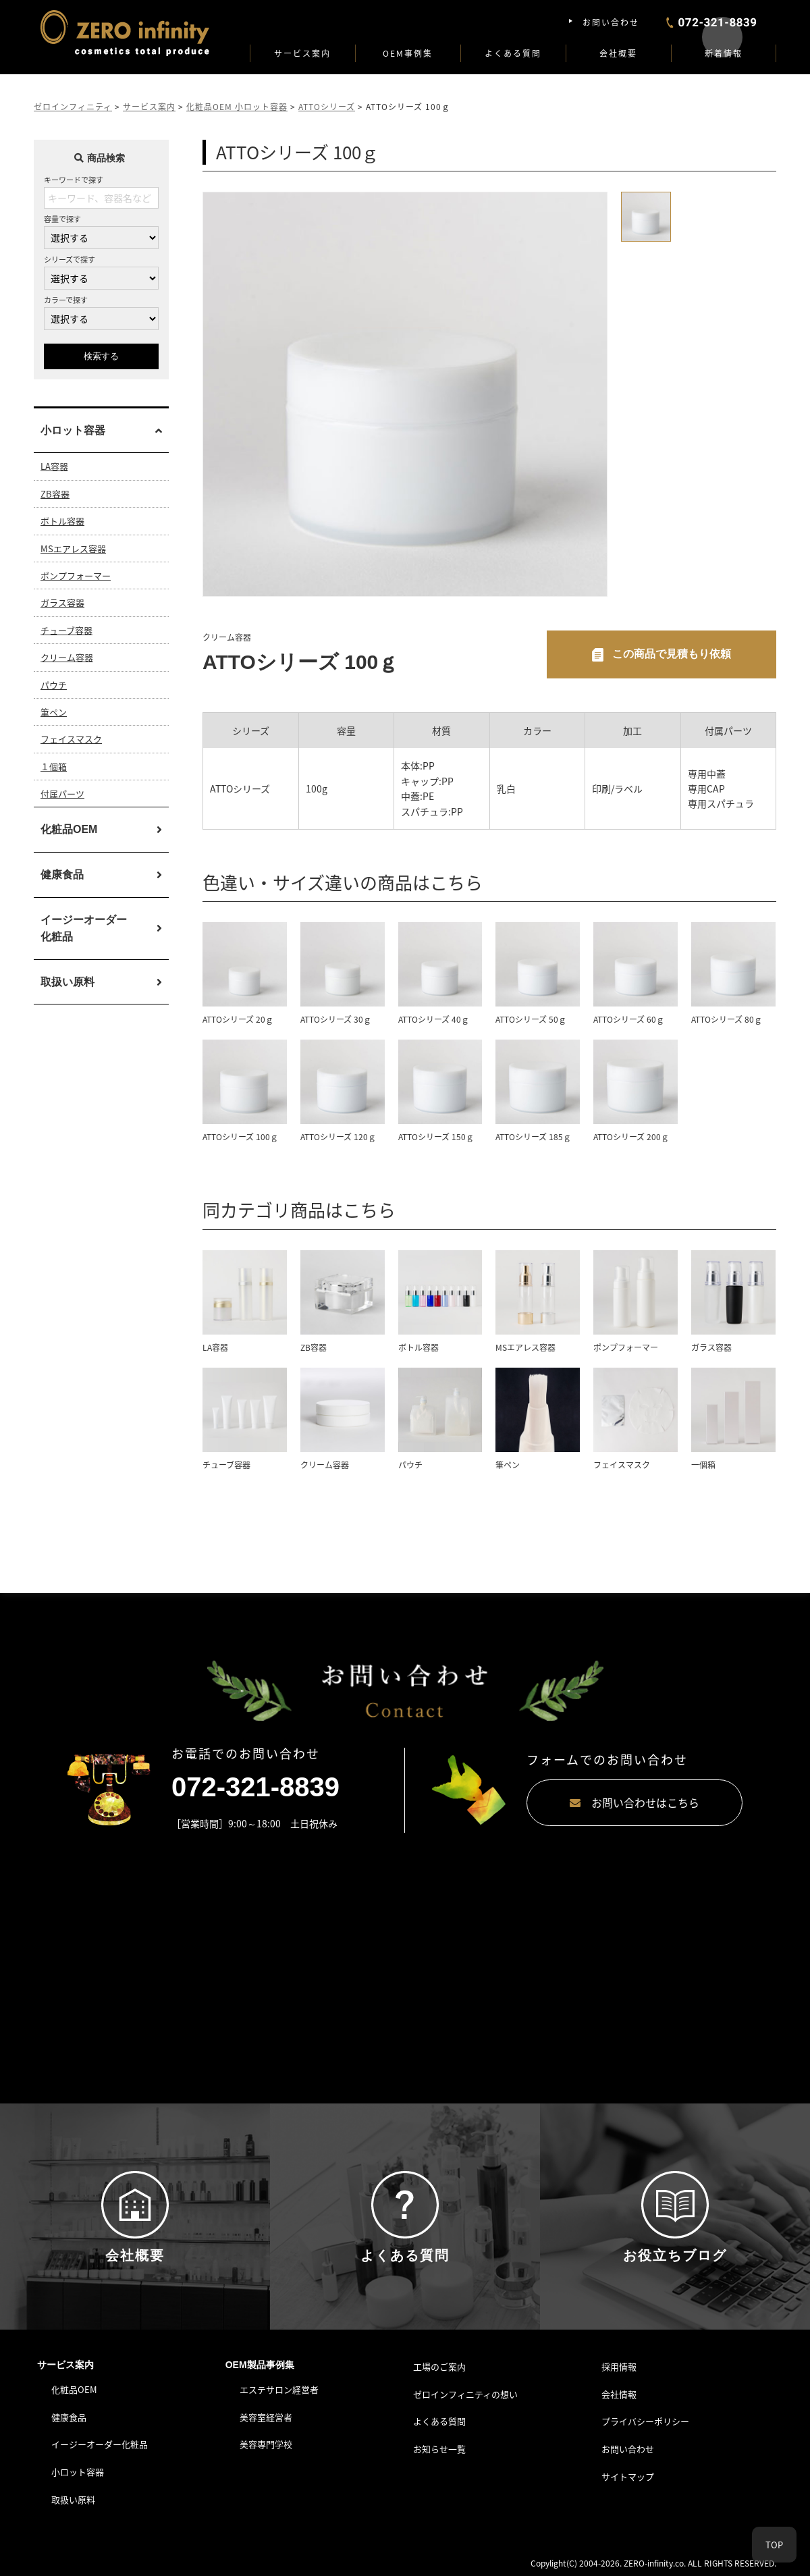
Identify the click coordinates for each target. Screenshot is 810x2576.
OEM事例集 (408, 53)
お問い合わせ (611, 22)
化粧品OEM (68, 829)
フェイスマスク (71, 738)
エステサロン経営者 (279, 2389)
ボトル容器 (62, 520)
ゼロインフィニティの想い (465, 2394)
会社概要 (618, 53)
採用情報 (619, 2366)
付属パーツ (62, 793)
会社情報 (619, 2394)
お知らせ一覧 (439, 2448)
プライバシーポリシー (645, 2421)
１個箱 (53, 766)
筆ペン (53, 711)
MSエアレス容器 (73, 548)
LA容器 (54, 466)
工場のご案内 (439, 2366)
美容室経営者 (266, 2417)
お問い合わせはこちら (634, 1802)
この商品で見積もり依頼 (671, 654)
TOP (774, 2544)
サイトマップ (627, 2476)
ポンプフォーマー (75, 575)
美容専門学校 (266, 2444)
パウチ (53, 684)
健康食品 (62, 874)
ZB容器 (55, 493)
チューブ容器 (66, 630)
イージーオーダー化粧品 (83, 928)
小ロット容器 (77, 2471)
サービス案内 (302, 53)
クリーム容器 (66, 657)
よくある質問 (513, 53)
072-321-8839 (255, 1787)
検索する (101, 356)
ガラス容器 (62, 602)
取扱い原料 (67, 982)
